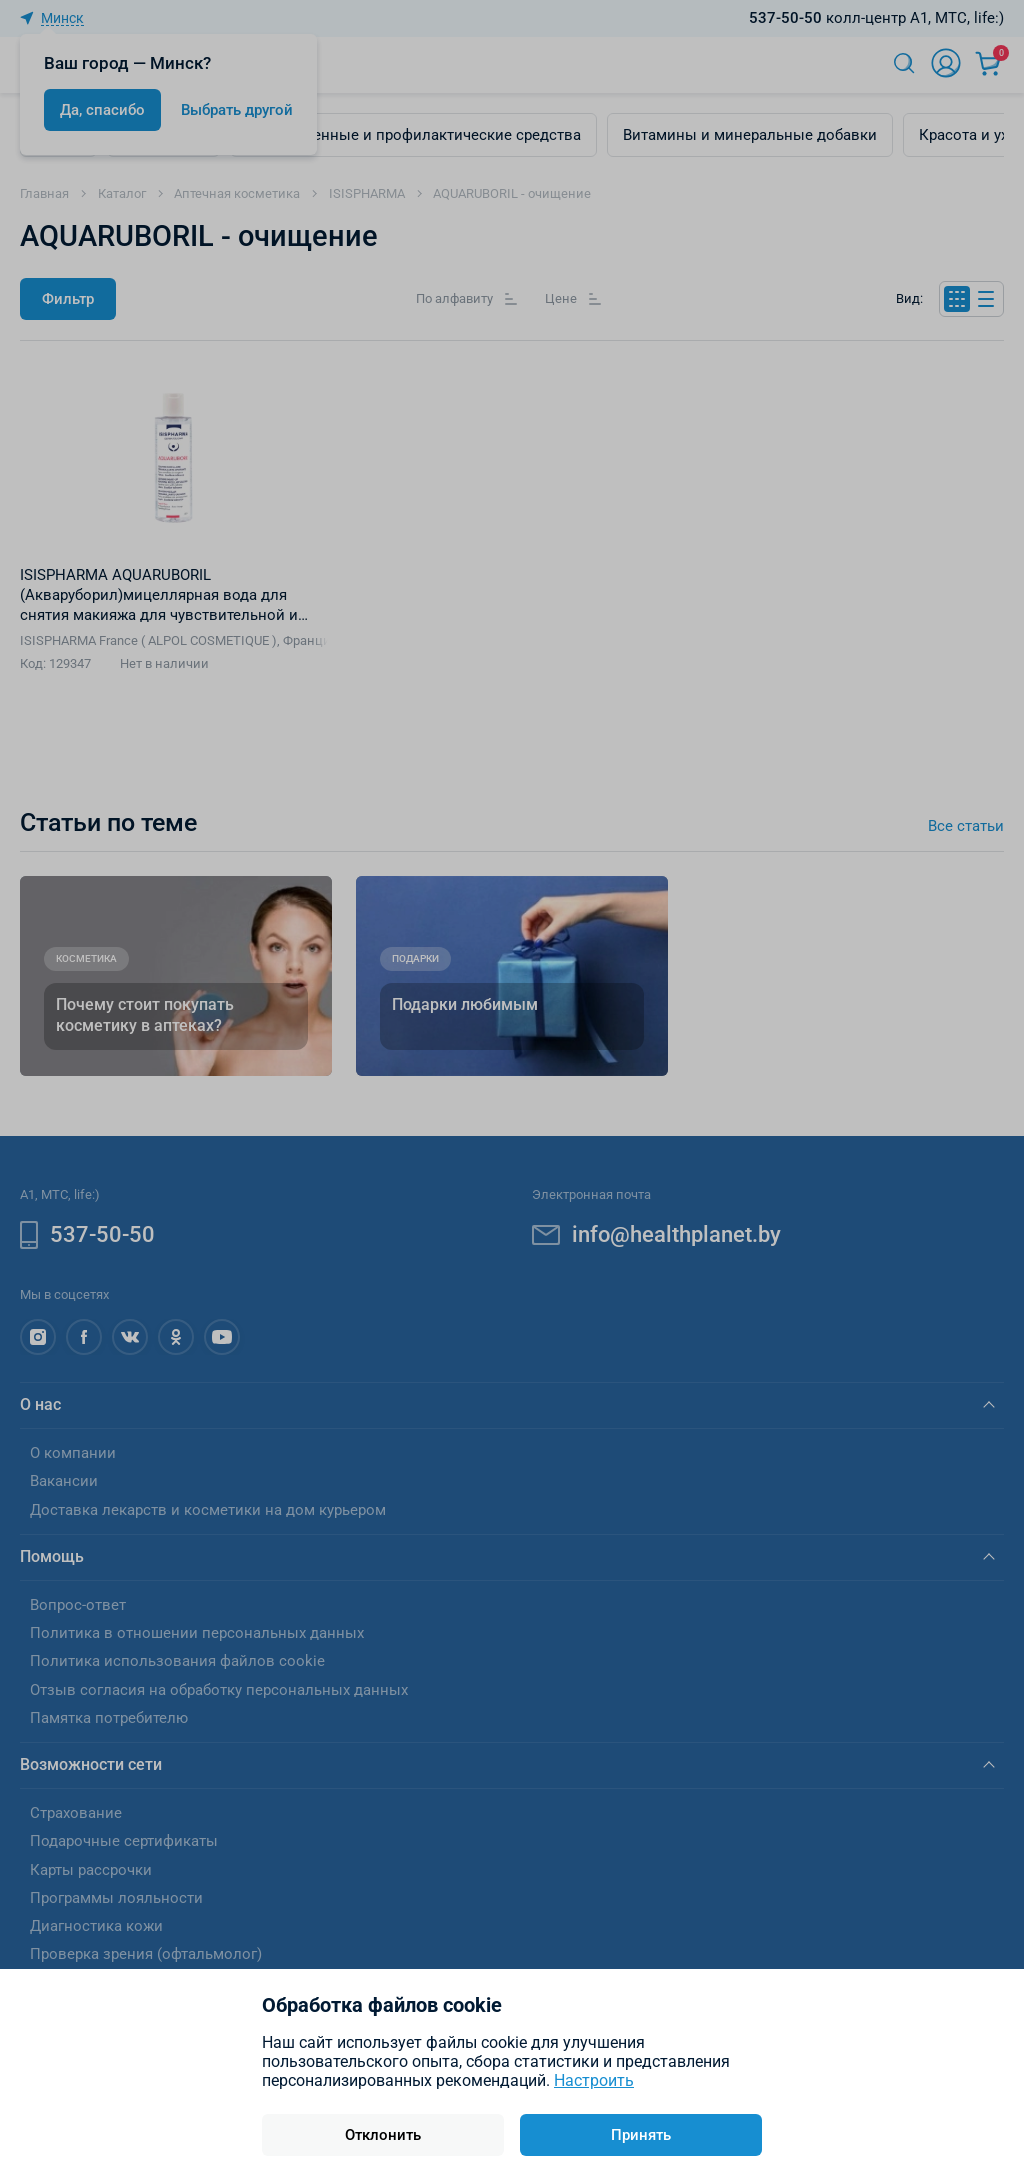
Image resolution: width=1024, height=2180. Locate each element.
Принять (641, 2135)
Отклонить (383, 2135)
